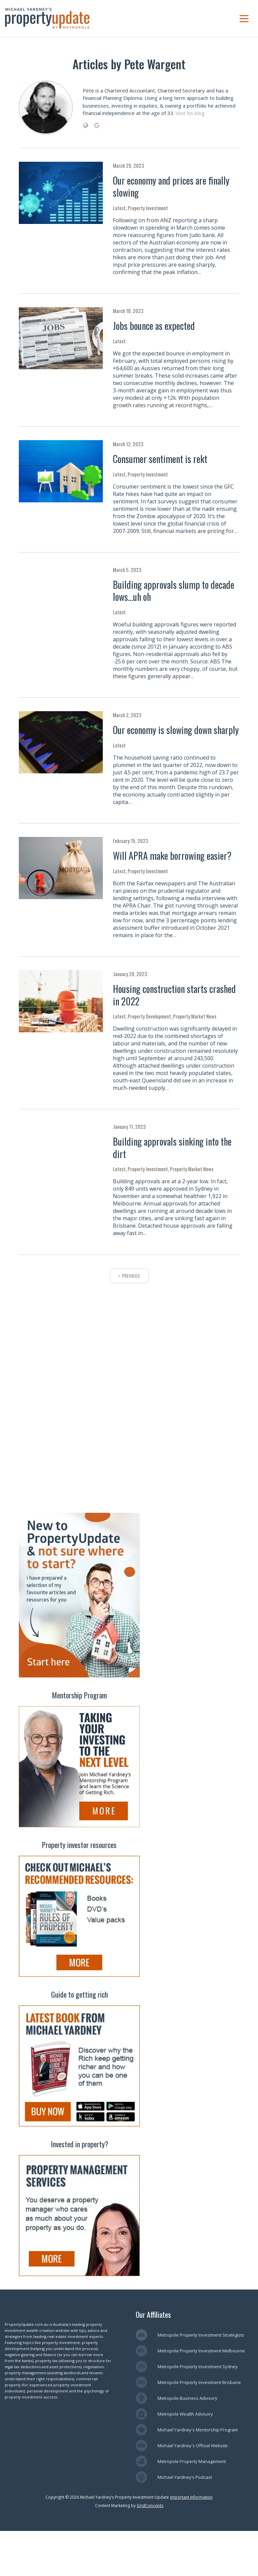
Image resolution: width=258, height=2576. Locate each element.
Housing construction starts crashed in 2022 (174, 995)
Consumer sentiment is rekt (160, 459)
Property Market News (194, 1016)
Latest (119, 208)
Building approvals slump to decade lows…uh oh (173, 591)
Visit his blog (190, 113)
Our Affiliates (153, 2359)
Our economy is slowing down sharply (176, 730)
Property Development (149, 1016)
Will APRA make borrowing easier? (172, 855)
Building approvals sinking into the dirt (172, 1147)
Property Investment (148, 208)
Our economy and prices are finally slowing (171, 186)
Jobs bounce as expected (154, 326)
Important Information (191, 2542)
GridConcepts (150, 2550)
